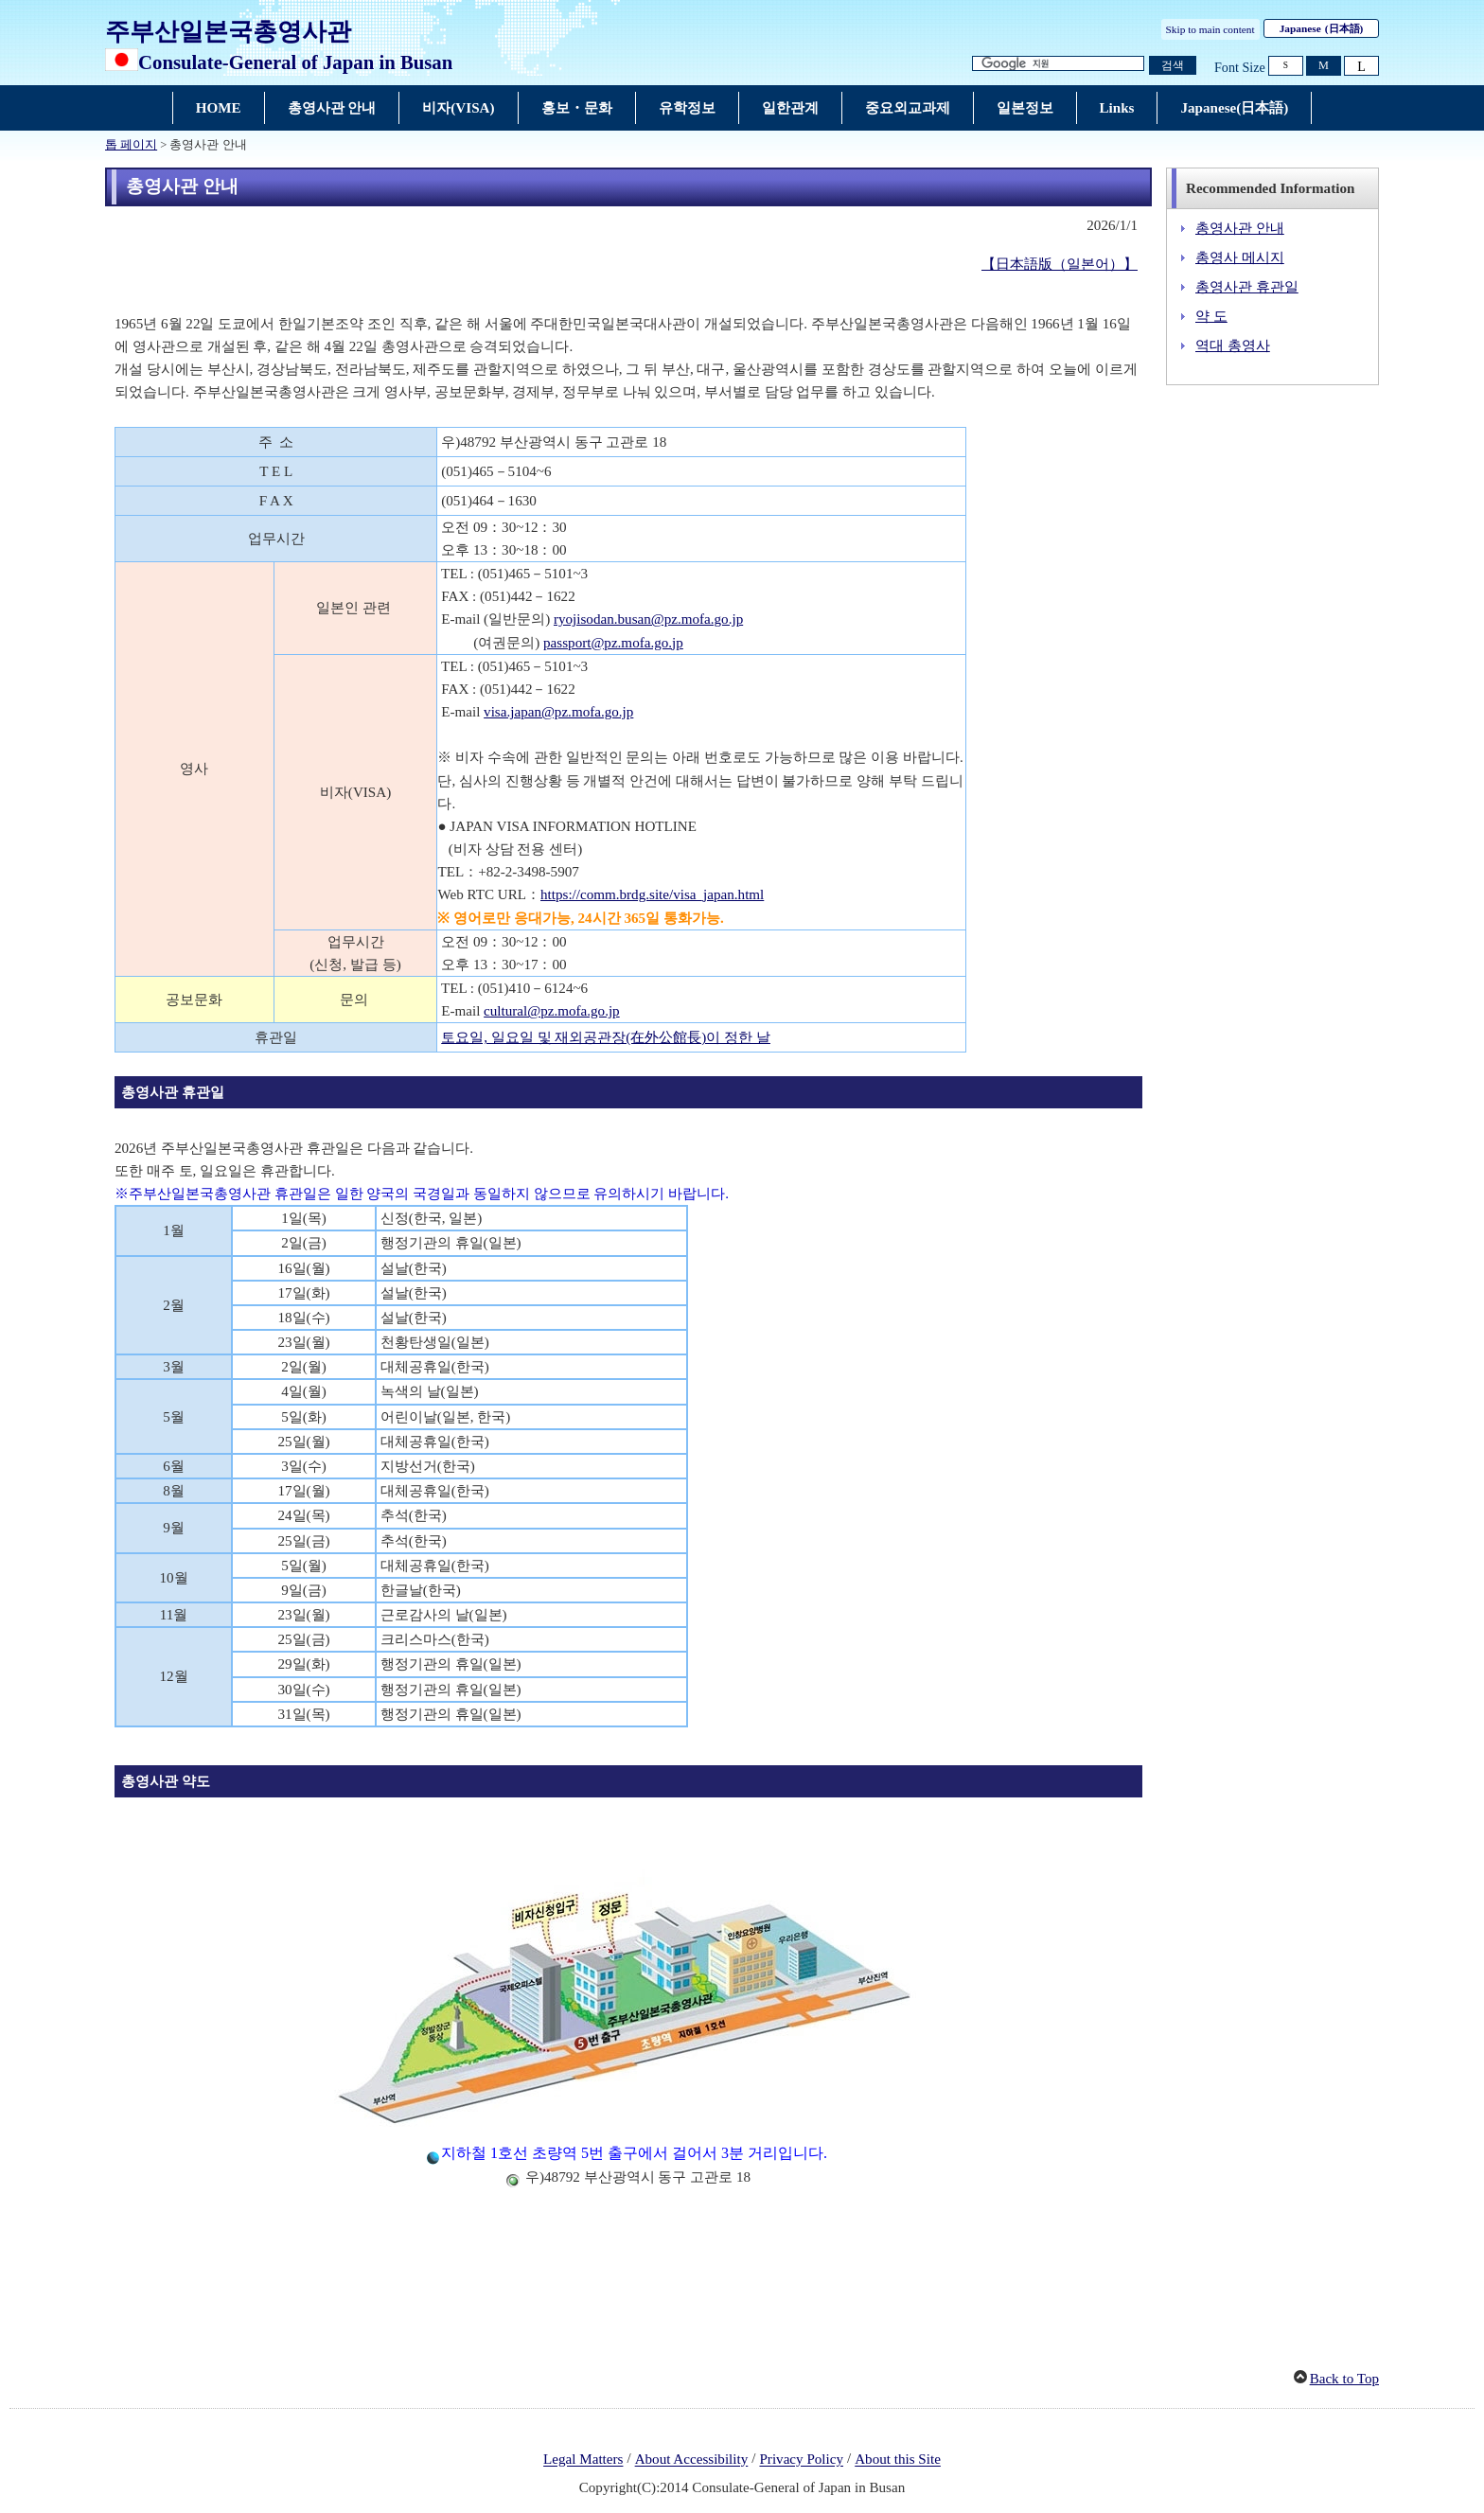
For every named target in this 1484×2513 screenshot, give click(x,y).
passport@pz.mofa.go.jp (613, 642)
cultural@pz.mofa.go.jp (552, 1010)
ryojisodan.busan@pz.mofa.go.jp (648, 619)
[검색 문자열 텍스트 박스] (1058, 64)
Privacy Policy (801, 2460)
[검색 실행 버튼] (1172, 66)
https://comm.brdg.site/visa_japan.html (652, 894)
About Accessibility (692, 2460)
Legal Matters (583, 2460)
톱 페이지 (131, 144)
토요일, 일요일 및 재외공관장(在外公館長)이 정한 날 (605, 1037)
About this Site (898, 2460)
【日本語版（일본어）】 (1059, 264)
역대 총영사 (1232, 345)
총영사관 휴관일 (1246, 286)
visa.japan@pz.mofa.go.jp (558, 711)
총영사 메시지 (1239, 257)
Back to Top (1344, 2378)
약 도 (1211, 316)
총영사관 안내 (1239, 228)
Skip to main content (1210, 29)
